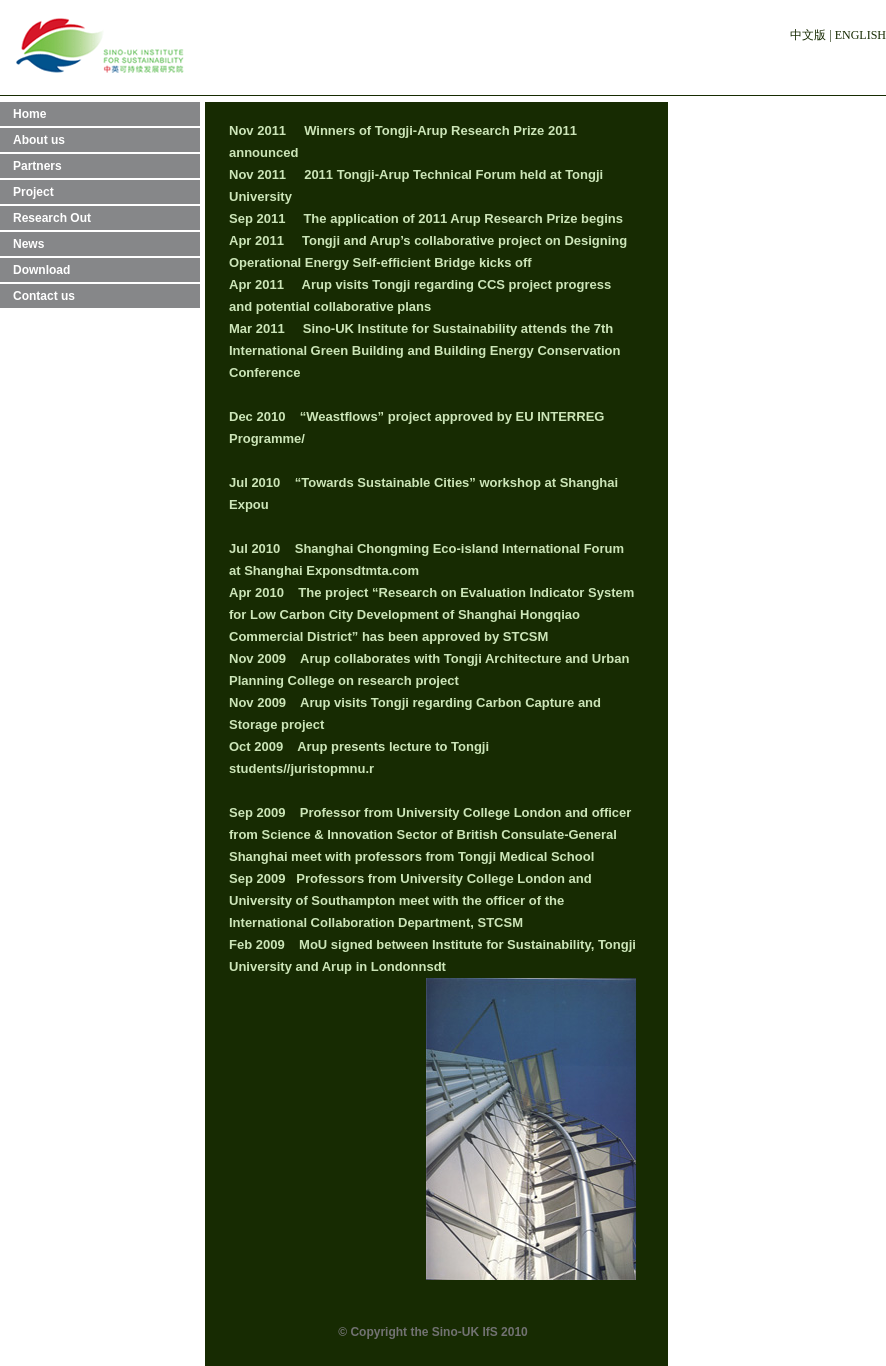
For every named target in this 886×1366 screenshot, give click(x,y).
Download (41, 270)
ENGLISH (860, 35)
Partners (37, 166)
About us (39, 140)
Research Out (52, 218)
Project (33, 192)
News (28, 244)
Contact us (44, 296)
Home (29, 114)
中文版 (808, 35)
